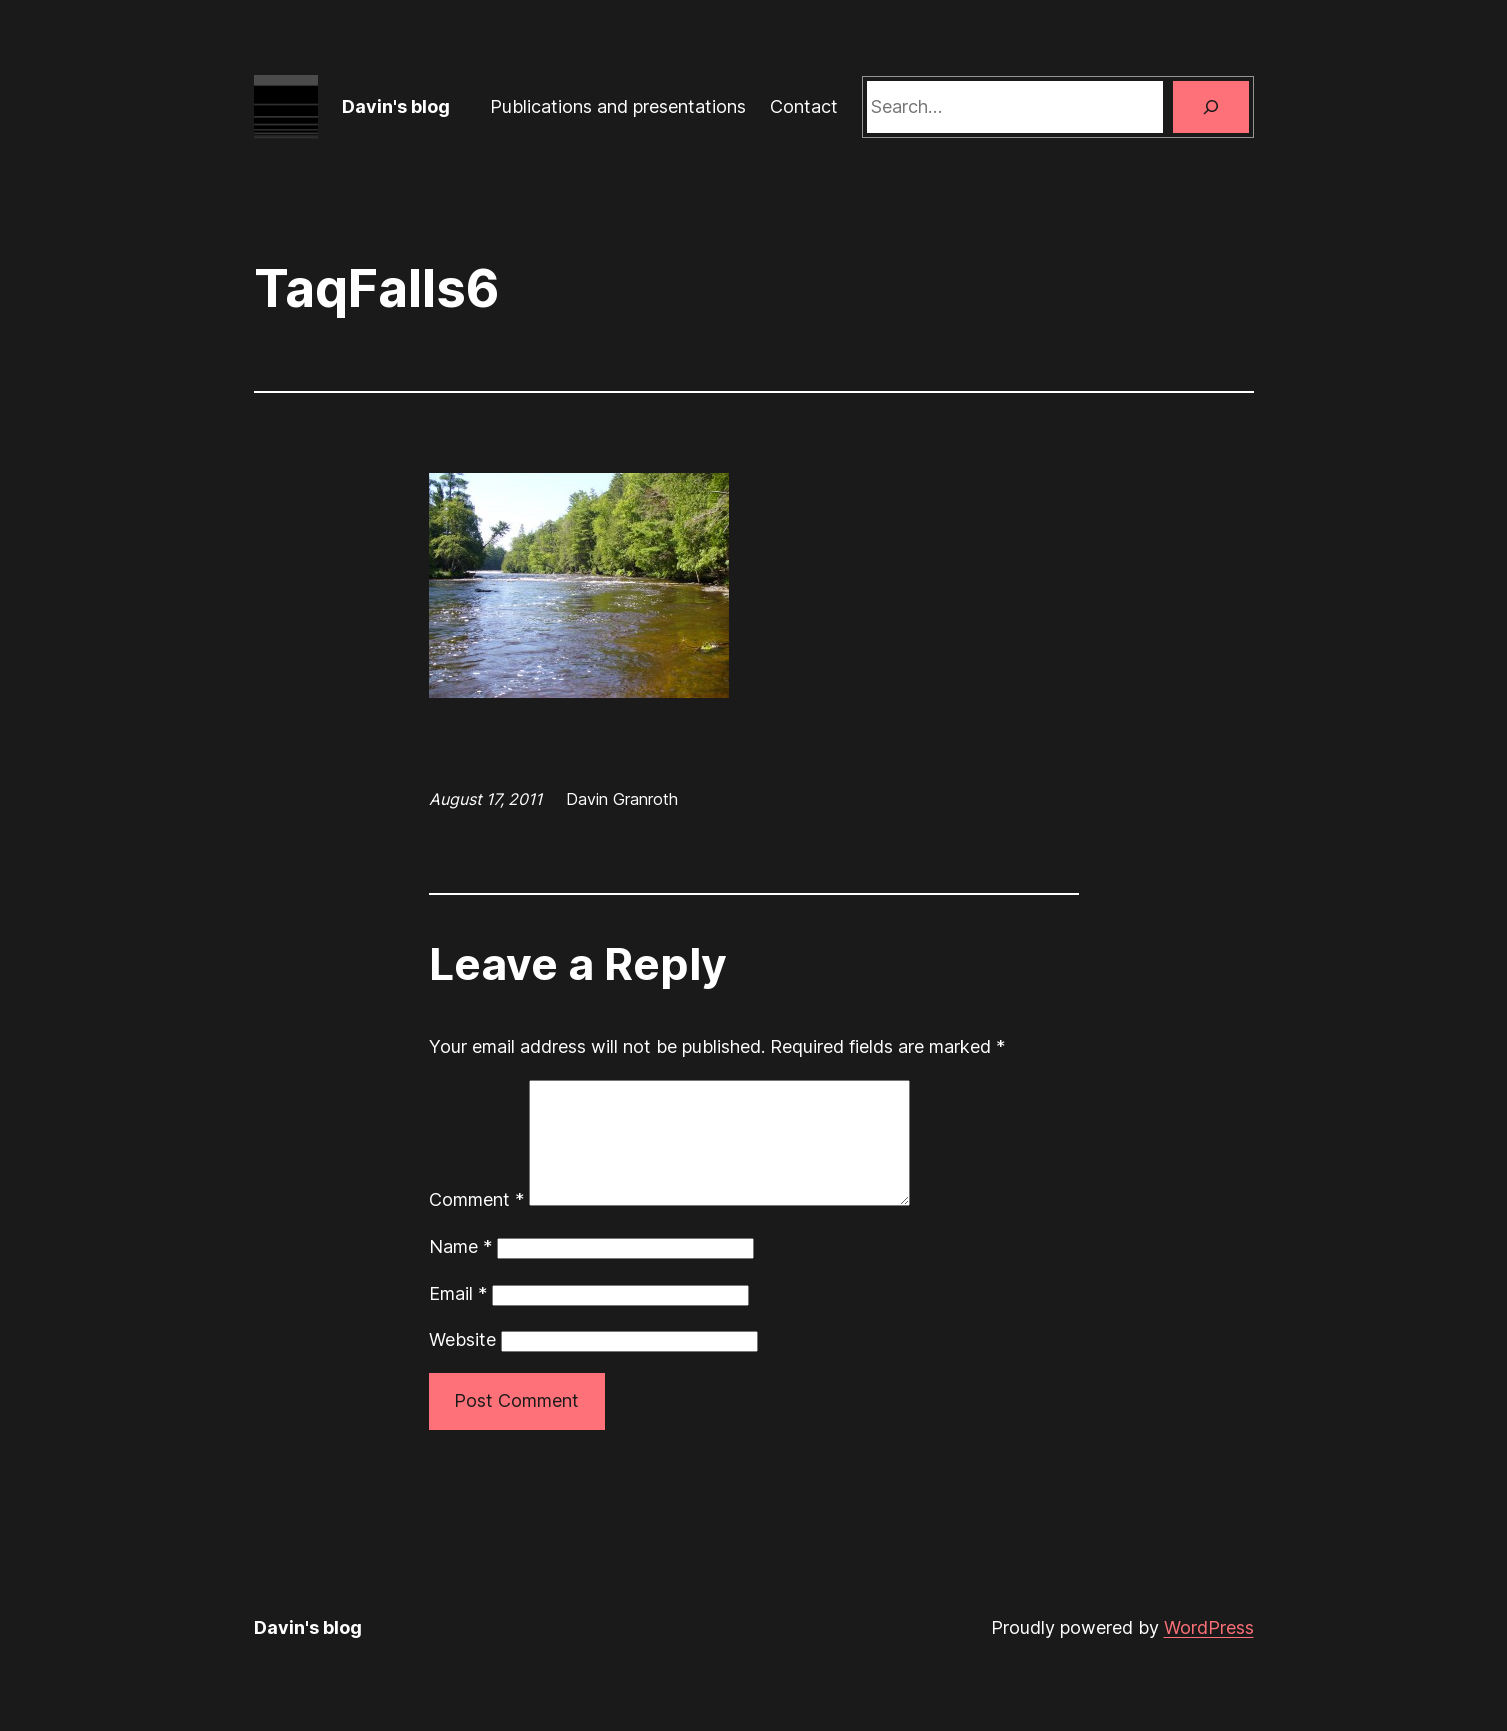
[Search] (1211, 107)
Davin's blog (396, 106)
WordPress (1209, 1651)
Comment (476, 1223)
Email (458, 1317)
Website (462, 1363)
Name (460, 1270)
